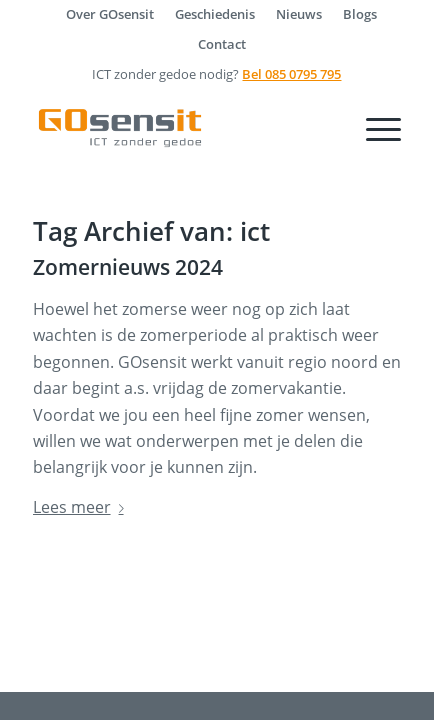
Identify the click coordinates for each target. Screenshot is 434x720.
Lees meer (82, 507)
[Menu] (373, 128)
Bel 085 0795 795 (291, 74)
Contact (222, 44)
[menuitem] (110, 14)
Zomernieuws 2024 (128, 267)
